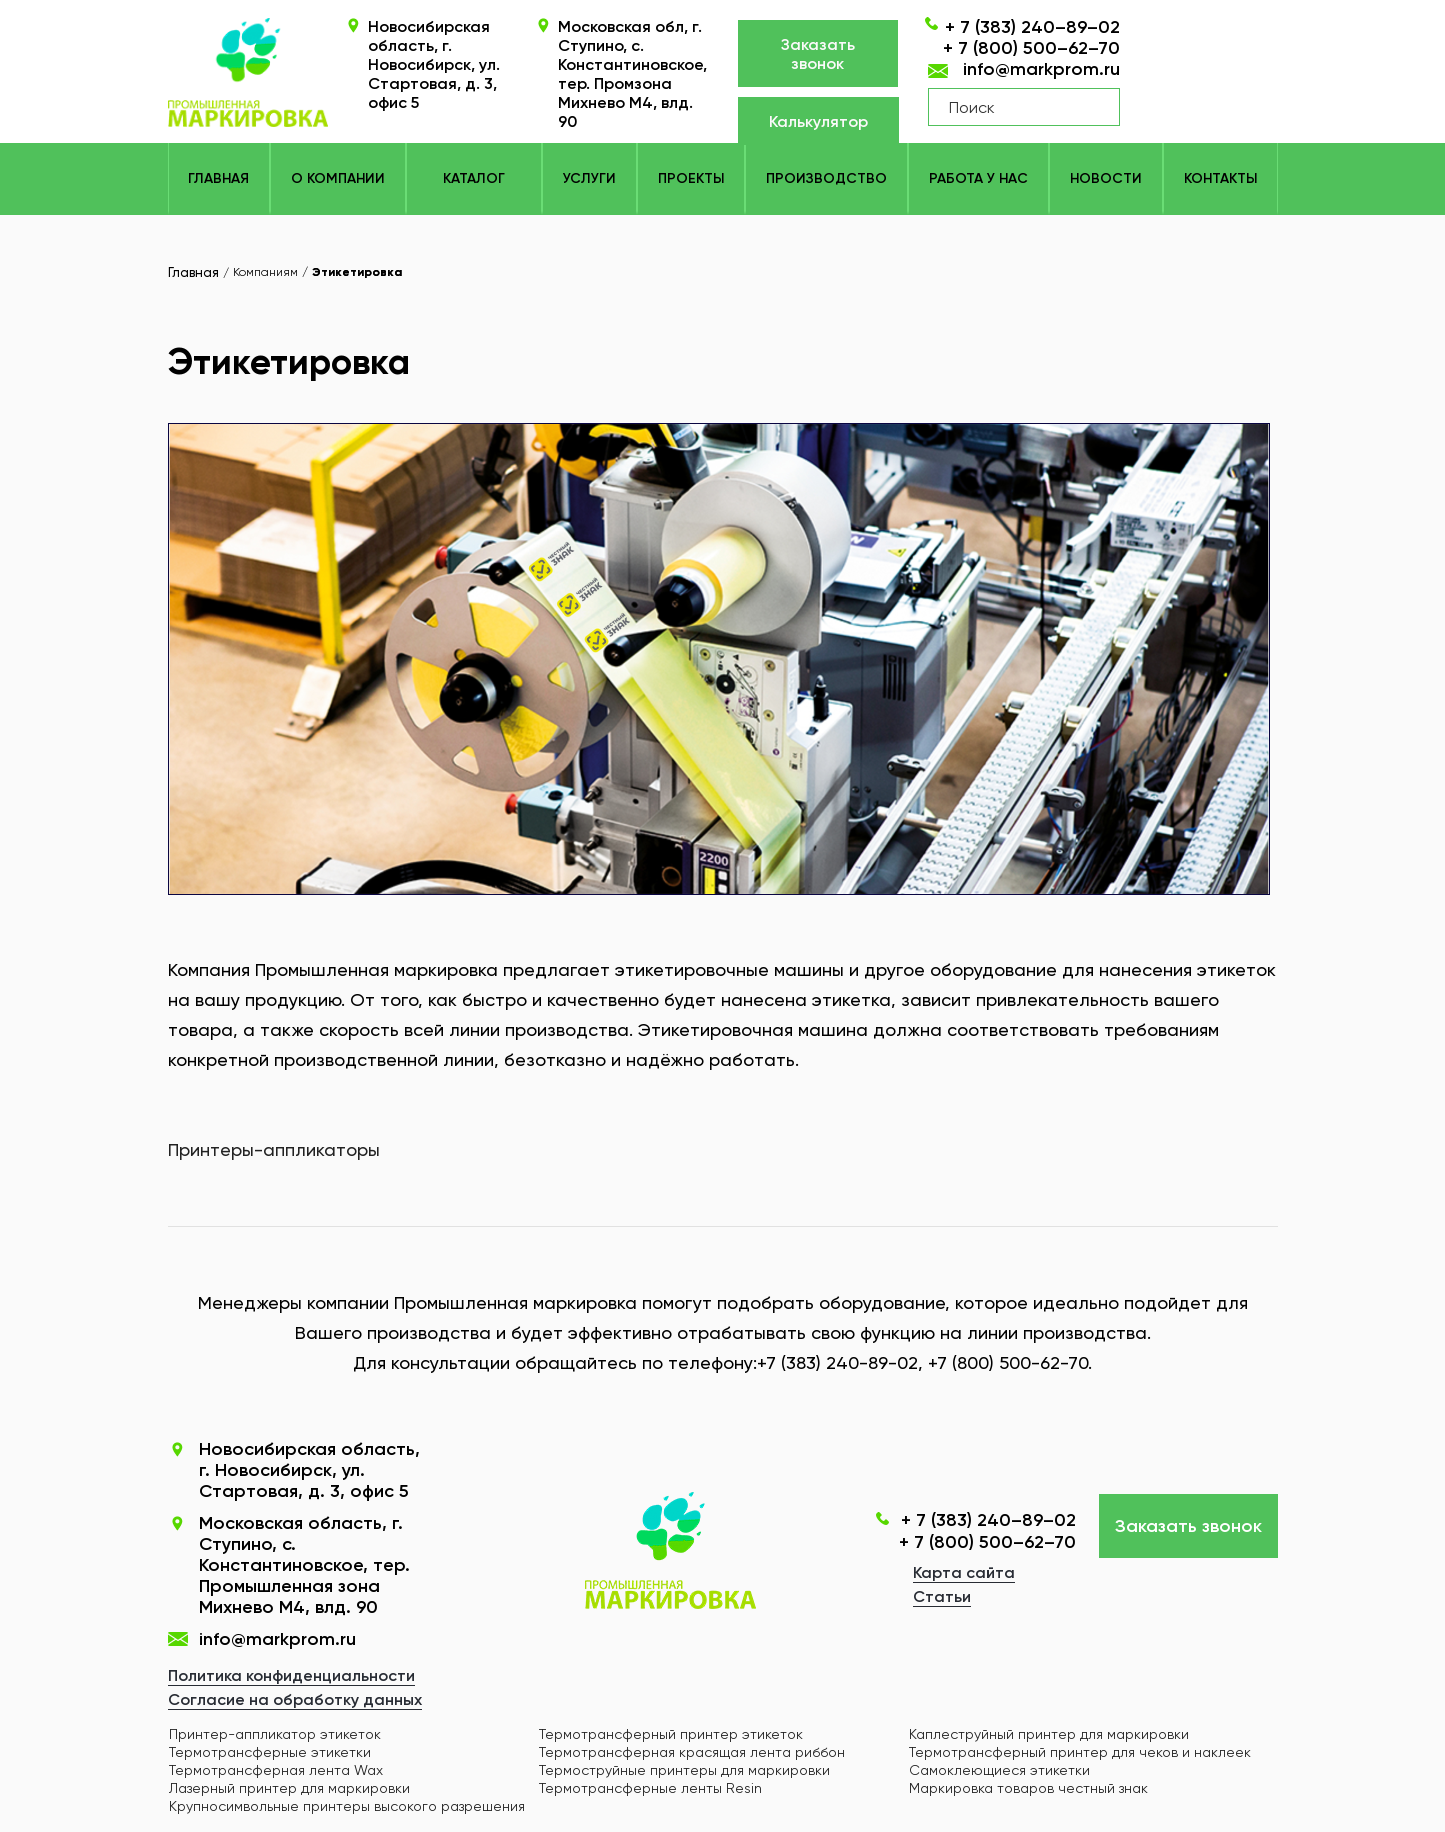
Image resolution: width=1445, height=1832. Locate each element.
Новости (1106, 178)
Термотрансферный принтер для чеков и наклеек (1080, 1752)
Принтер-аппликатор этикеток (275, 1734)
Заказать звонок (818, 54)
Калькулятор (818, 121)
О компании (338, 178)
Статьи (942, 1596)
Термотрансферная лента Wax (276, 1770)
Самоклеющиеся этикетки (999, 1770)
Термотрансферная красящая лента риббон (692, 1752)
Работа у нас (978, 178)
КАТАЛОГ (474, 178)
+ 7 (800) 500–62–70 (1031, 48)
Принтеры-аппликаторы (274, 1149)
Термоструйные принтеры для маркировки (684, 1770)
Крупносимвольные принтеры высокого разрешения (347, 1806)
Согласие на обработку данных (295, 1699)
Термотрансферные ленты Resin (650, 1788)
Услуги (589, 178)
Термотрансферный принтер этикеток (671, 1734)
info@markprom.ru (1041, 69)
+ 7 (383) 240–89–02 (1032, 27)
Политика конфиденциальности (291, 1675)
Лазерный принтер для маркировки (289, 1788)
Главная (218, 178)
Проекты (691, 178)
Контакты (1220, 178)
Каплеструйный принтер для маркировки (1049, 1734)
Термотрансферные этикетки (270, 1752)
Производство (826, 178)
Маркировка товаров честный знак (1028, 1788)
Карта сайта (964, 1572)
